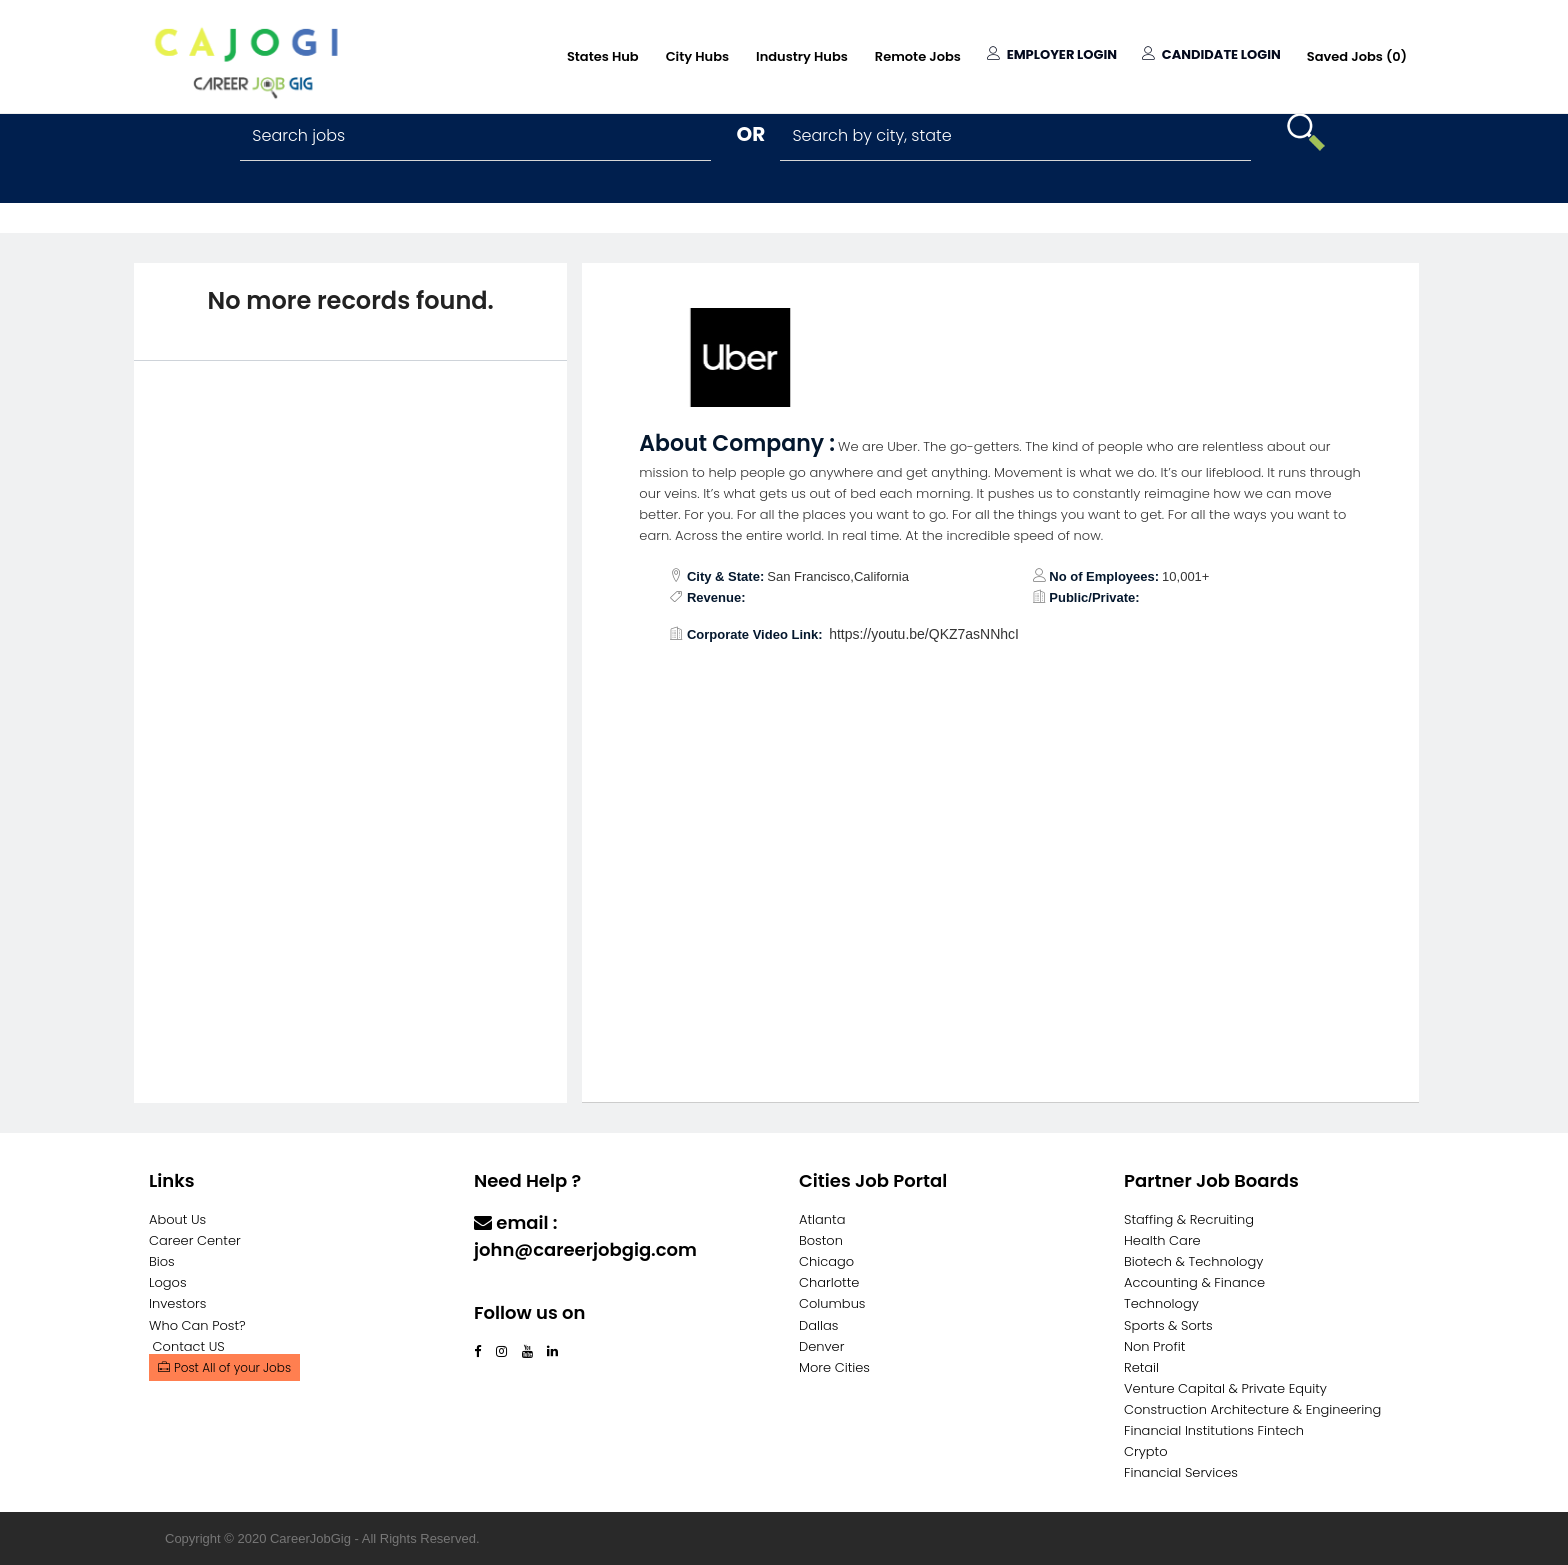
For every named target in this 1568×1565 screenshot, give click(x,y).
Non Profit (1154, 1346)
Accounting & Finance (1194, 1282)
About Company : (737, 443)
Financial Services (1181, 1472)
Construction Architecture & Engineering (1252, 1409)
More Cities (834, 1367)
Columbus (832, 1303)
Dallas (818, 1325)
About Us (177, 1219)
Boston (821, 1240)
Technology (1161, 1303)
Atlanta (822, 1219)
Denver (821, 1346)
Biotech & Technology (1193, 1261)
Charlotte (829, 1282)
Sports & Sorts (1168, 1325)
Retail (1141, 1367)
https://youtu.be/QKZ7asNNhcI (924, 634)
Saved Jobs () (1357, 56)
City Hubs (697, 56)
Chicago (826, 1261)
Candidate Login (1211, 54)
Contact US (189, 1346)
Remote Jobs (918, 56)
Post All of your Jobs (224, 1367)
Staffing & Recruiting (1189, 1219)
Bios (162, 1261)
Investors (177, 1303)
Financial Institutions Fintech (1214, 1430)
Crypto (1146, 1451)
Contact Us (526, 1288)
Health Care (1162, 1240)
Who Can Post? (197, 1325)
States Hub (603, 56)
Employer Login (1052, 54)
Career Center (195, 1240)
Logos (168, 1282)
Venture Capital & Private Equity (1225, 1388)
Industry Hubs (802, 56)
